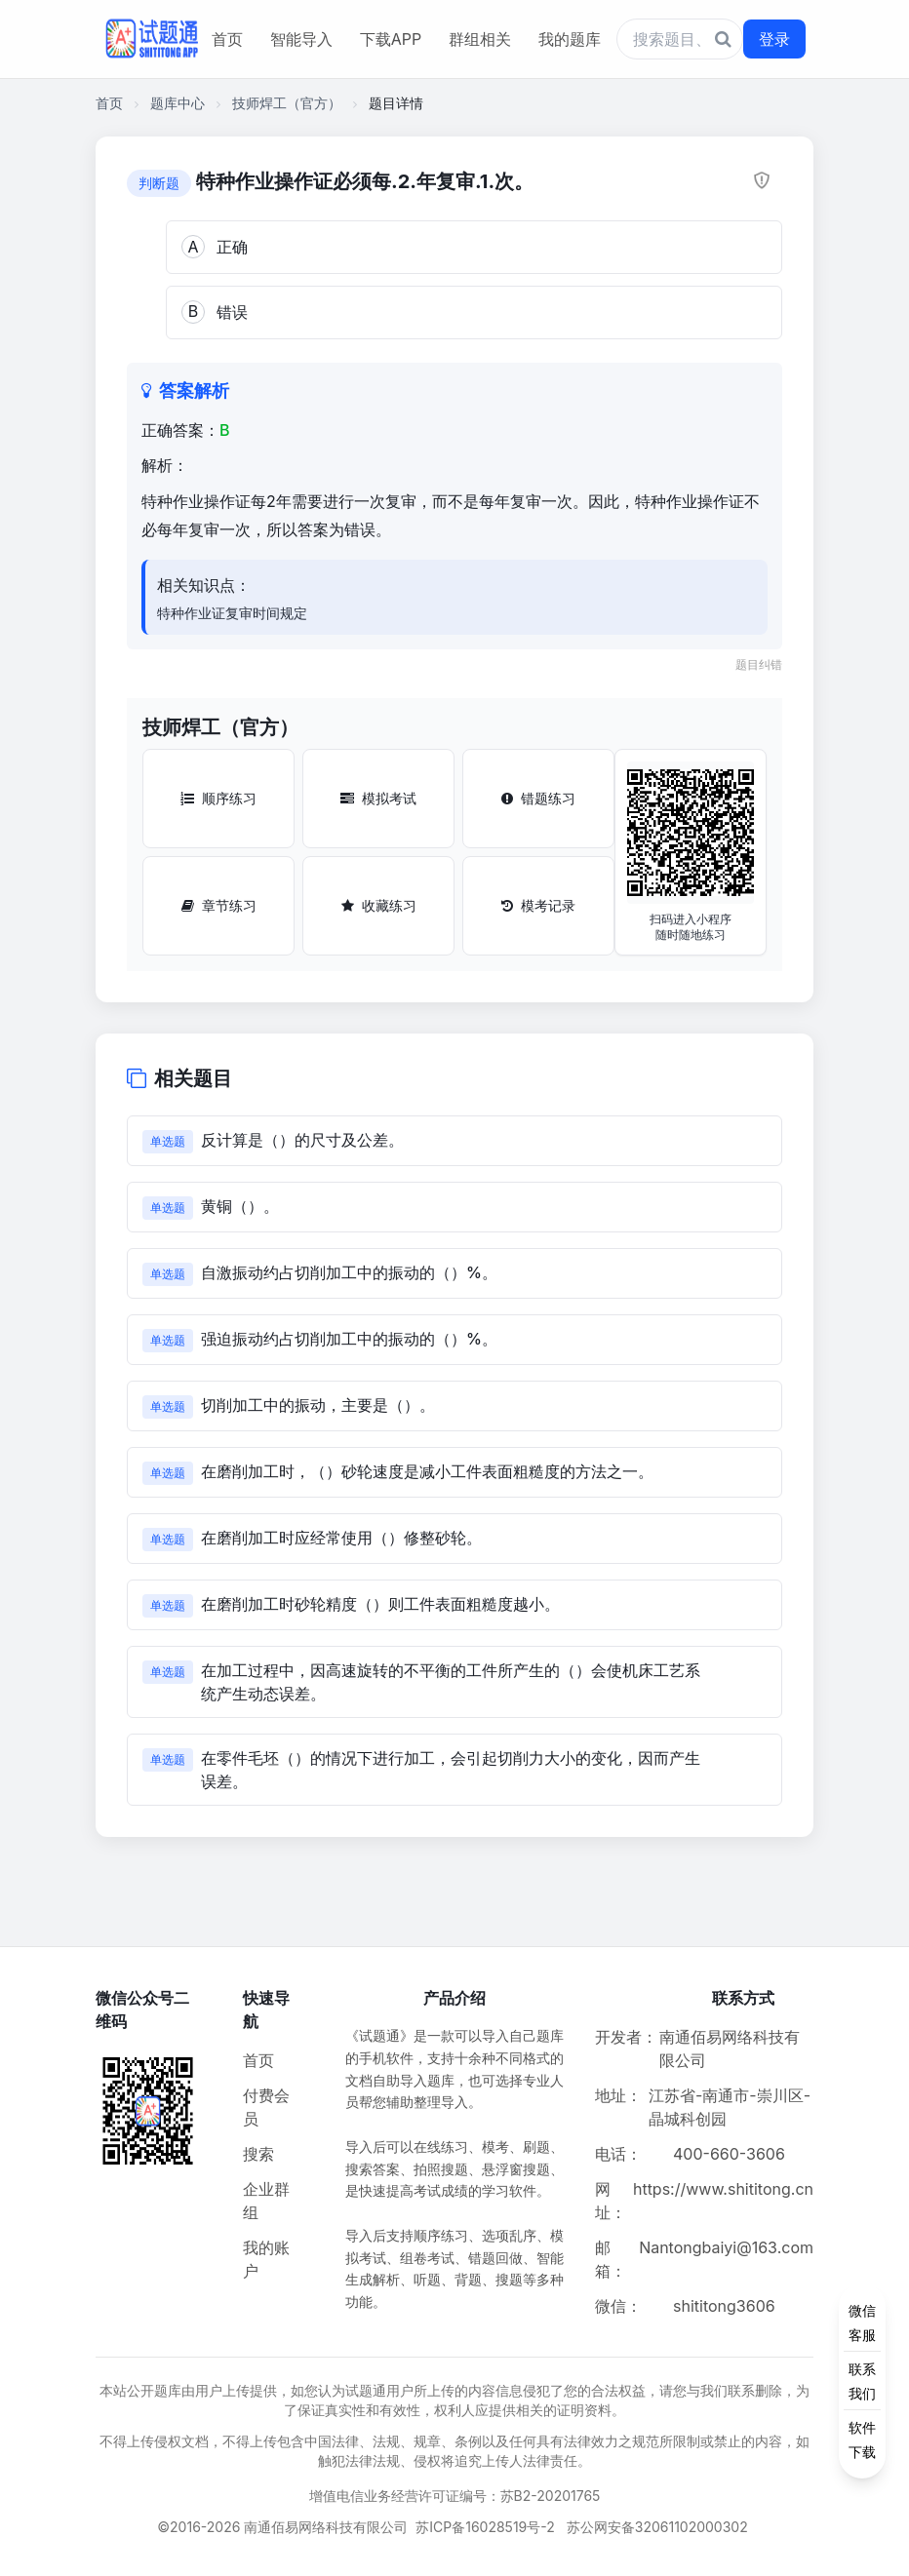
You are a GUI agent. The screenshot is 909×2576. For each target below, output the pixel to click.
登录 (774, 39)
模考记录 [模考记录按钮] (538, 905)
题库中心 (177, 103)
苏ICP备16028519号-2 (485, 2526)
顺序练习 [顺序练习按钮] (218, 798)
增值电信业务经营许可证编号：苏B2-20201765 (455, 2495)
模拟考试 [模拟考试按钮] (378, 798)
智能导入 (301, 39)
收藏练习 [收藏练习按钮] (378, 905)
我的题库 (569, 39)
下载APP (390, 39)
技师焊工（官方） (286, 103)
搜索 (258, 2154)
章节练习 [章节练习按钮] (219, 905)
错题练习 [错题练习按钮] (538, 798)
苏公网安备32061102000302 (657, 2526)
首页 (227, 39)
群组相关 (480, 39)
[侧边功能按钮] (862, 2380)
